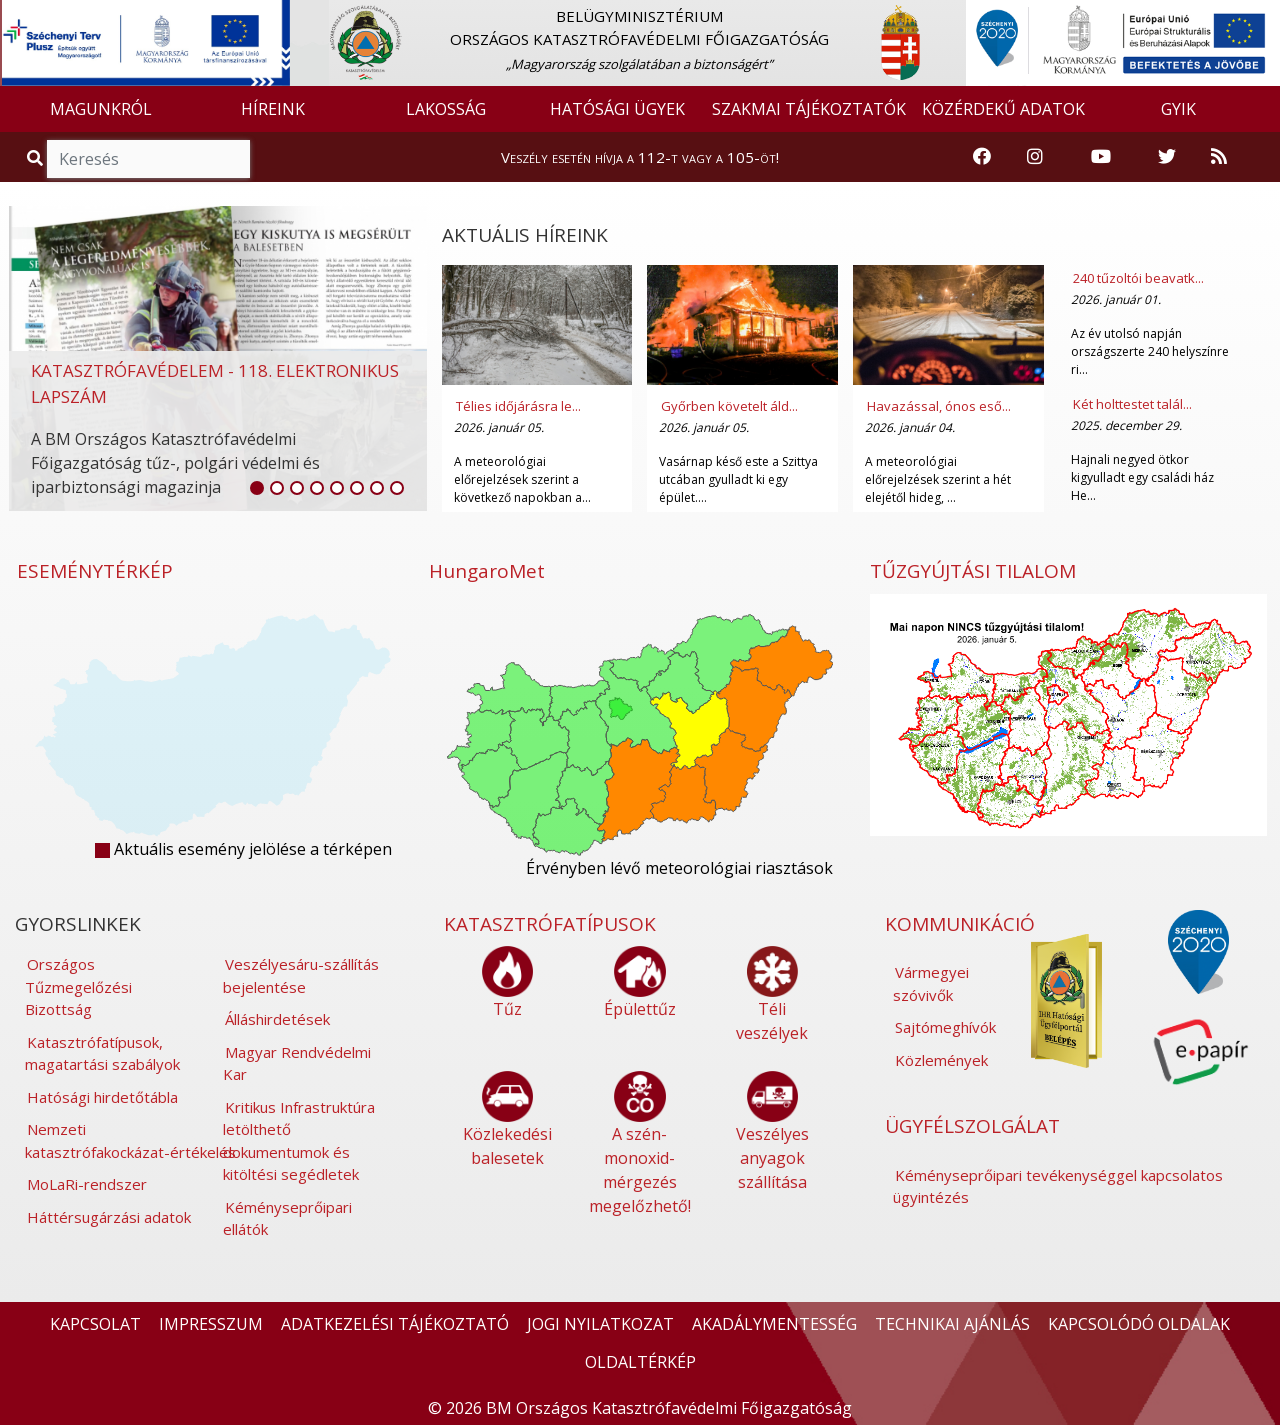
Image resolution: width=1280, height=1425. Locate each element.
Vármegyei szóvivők (931, 983)
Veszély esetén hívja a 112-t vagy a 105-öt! (640, 157)
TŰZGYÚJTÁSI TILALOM (973, 571)
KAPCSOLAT (95, 1324)
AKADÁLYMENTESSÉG (774, 1324)
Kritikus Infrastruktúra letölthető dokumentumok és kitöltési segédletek (299, 1141)
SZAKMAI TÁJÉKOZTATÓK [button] (809, 109)
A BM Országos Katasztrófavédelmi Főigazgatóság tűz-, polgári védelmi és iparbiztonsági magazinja (175, 463)
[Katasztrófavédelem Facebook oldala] (982, 157)
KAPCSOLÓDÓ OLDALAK (1139, 1324)
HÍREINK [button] (273, 109)
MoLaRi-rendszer (87, 1184)
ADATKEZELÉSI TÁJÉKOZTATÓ (395, 1324)
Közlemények (941, 1060)
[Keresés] (148, 159)
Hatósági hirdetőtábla (102, 1097)
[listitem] (257, 488)
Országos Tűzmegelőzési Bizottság (78, 986)
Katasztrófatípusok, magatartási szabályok (102, 1053)
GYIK (1178, 109)
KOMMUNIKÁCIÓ (960, 924)
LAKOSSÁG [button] (446, 109)
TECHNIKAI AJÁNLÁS (952, 1324)
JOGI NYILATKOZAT (600, 1324)
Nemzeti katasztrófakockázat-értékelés (130, 1140)
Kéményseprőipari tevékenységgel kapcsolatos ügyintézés (1058, 1186)
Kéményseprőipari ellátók (287, 1218)
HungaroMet (487, 571)
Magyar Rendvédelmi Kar (297, 1063)
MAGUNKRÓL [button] (101, 109)
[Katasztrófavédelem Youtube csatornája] (1101, 157)
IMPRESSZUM (211, 1324)
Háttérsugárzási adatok (109, 1217)
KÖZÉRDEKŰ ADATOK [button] (1003, 109)
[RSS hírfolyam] (1219, 157)
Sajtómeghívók (945, 1027)
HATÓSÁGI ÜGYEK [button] (617, 109)
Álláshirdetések (277, 1019)
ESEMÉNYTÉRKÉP (95, 571)
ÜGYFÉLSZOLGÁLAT (972, 1126)
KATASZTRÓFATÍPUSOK (550, 924)
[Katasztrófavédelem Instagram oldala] (1035, 157)
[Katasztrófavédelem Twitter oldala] (1167, 157)
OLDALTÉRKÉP (640, 1362)
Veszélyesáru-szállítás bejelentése (301, 975)
